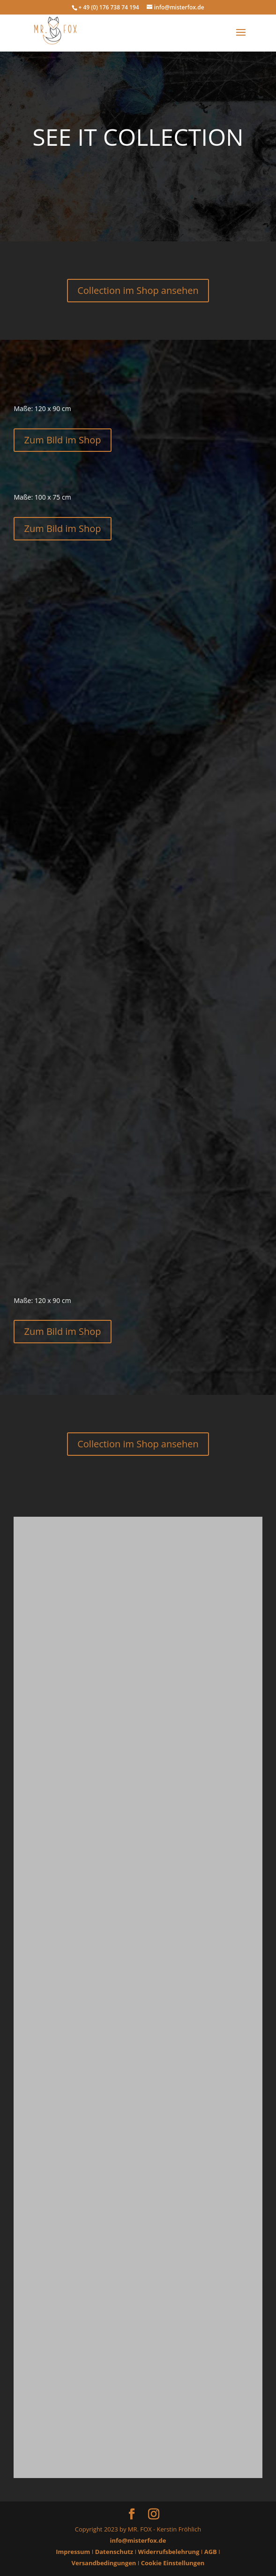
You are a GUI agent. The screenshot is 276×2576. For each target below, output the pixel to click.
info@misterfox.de (138, 2540)
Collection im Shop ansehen (138, 290)
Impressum (73, 2551)
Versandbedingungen (104, 2563)
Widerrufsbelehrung (169, 2551)
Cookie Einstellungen (173, 2563)
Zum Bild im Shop (62, 440)
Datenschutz (114, 2551)
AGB (210, 2551)
